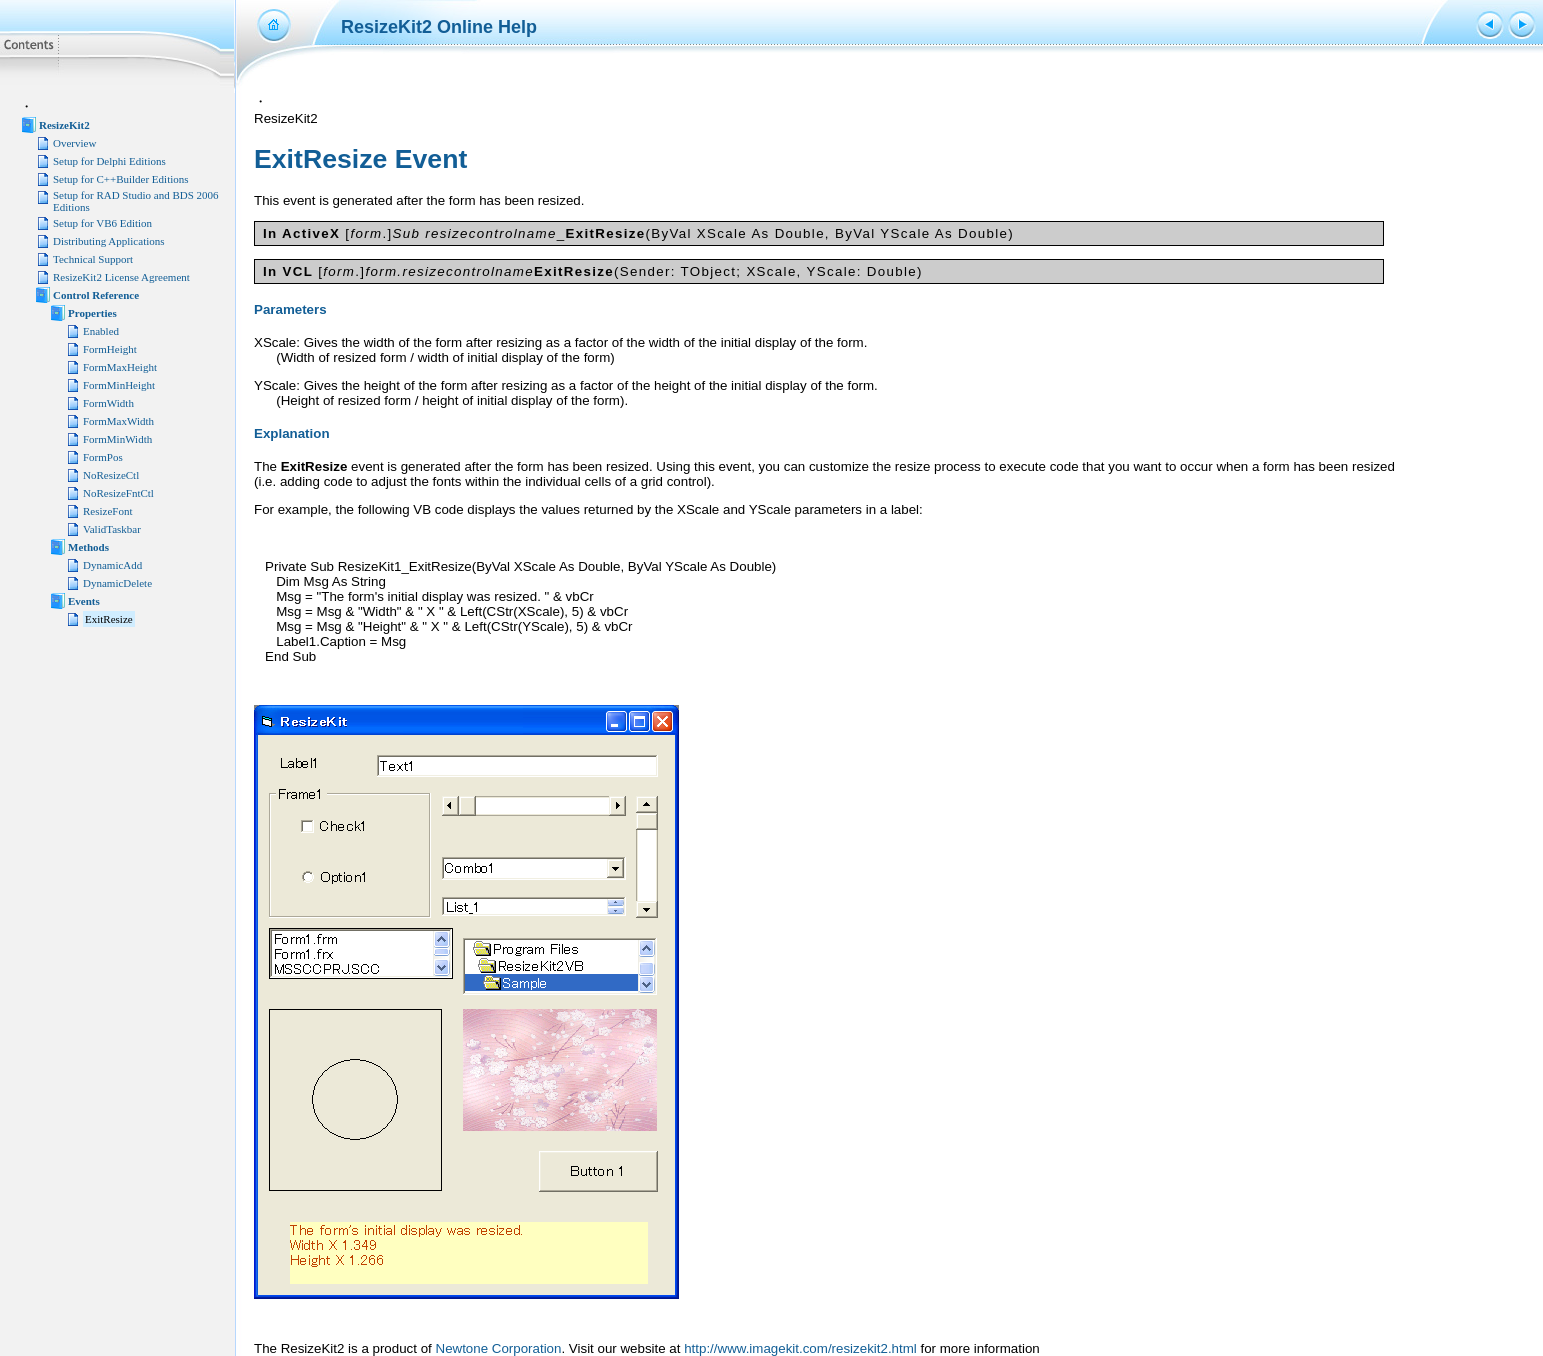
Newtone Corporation (499, 1348)
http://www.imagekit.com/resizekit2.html (800, 1348)
